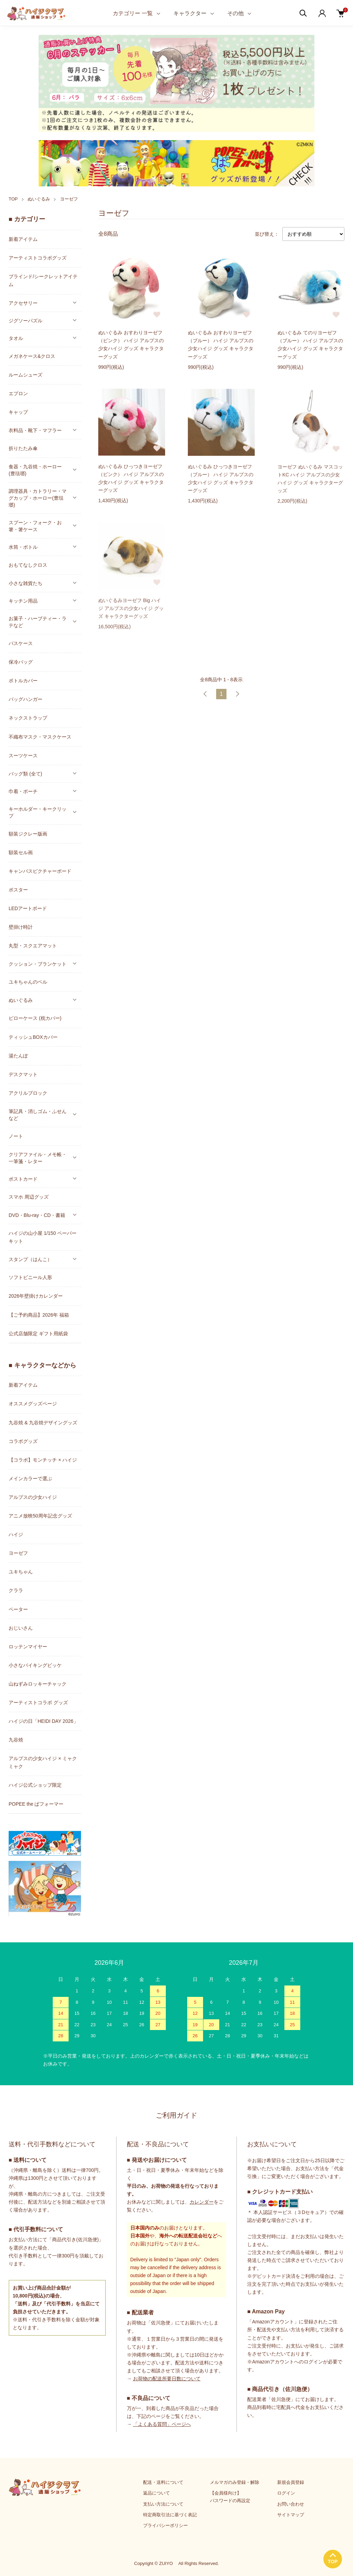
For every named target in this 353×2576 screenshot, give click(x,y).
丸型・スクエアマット (33, 945)
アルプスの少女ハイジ (33, 1497)
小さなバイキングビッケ (35, 1665)
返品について (156, 2493)
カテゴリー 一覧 (133, 13)
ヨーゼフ (69, 199)
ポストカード (23, 1179)
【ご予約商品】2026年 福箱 (39, 1315)
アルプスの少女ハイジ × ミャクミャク (43, 1762)
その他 (235, 13)
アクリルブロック (28, 1093)
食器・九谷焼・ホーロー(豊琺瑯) (35, 470)
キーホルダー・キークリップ (38, 812)
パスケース (21, 643)
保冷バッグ (21, 662)
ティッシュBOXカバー (33, 1037)
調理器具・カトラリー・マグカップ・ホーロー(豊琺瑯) (38, 498)
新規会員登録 (290, 2482)
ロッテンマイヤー (28, 1646)
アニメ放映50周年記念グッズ (40, 1516)
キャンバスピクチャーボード (40, 871)
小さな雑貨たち (25, 583)
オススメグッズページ (33, 1403)
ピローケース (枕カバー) (35, 1018)
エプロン (18, 393)
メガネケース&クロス (32, 356)
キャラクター (189, 13)
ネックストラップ (28, 718)
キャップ (18, 412)
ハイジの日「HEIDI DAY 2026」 (43, 1721)
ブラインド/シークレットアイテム (43, 280)
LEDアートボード (28, 908)
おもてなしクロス (28, 565)
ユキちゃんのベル (28, 982)
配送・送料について (163, 2482)
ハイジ (16, 1534)
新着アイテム (23, 239)
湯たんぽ (18, 1055)
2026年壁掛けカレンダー (36, 1296)
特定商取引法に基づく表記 (170, 2514)
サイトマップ (290, 2514)
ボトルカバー (23, 680)
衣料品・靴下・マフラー (35, 430)
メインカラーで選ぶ (30, 1478)
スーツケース (23, 755)
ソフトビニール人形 (30, 1277)
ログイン (286, 2493)
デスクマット (23, 1074)
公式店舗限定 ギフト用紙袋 (38, 1333)
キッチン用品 (23, 601)
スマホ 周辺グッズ (29, 1197)
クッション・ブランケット (38, 964)
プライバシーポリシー (165, 2525)
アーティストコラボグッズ (38, 258)
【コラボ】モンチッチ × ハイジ (43, 1460)
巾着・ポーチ (23, 791)
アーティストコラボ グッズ (38, 1702)
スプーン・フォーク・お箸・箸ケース (35, 526)
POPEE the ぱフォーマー (36, 1804)
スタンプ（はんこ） (30, 1259)
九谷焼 (16, 1740)
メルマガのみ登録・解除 (234, 2482)
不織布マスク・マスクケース (40, 737)
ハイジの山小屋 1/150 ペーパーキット (43, 1237)
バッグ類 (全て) (25, 774)
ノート (16, 1136)
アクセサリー (23, 303)
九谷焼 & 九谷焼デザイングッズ (43, 1422)
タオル (16, 338)
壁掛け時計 (21, 927)
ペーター (18, 1609)
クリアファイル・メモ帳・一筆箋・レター (38, 1158)
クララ (16, 1590)
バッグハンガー (25, 699)
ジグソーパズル (25, 320)
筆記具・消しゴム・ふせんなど (38, 1115)
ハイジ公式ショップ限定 (35, 1785)
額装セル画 (21, 852)
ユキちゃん (21, 1571)
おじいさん (21, 1628)
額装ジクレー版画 (28, 834)
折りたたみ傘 (23, 448)
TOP (13, 199)
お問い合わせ (290, 2504)
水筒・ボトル (23, 547)
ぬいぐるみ (39, 199)
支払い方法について (163, 2504)
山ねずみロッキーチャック (38, 1684)
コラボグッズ (23, 1441)
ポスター (18, 889)
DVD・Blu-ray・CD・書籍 (37, 1215)
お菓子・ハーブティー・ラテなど (38, 622)
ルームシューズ (25, 375)
